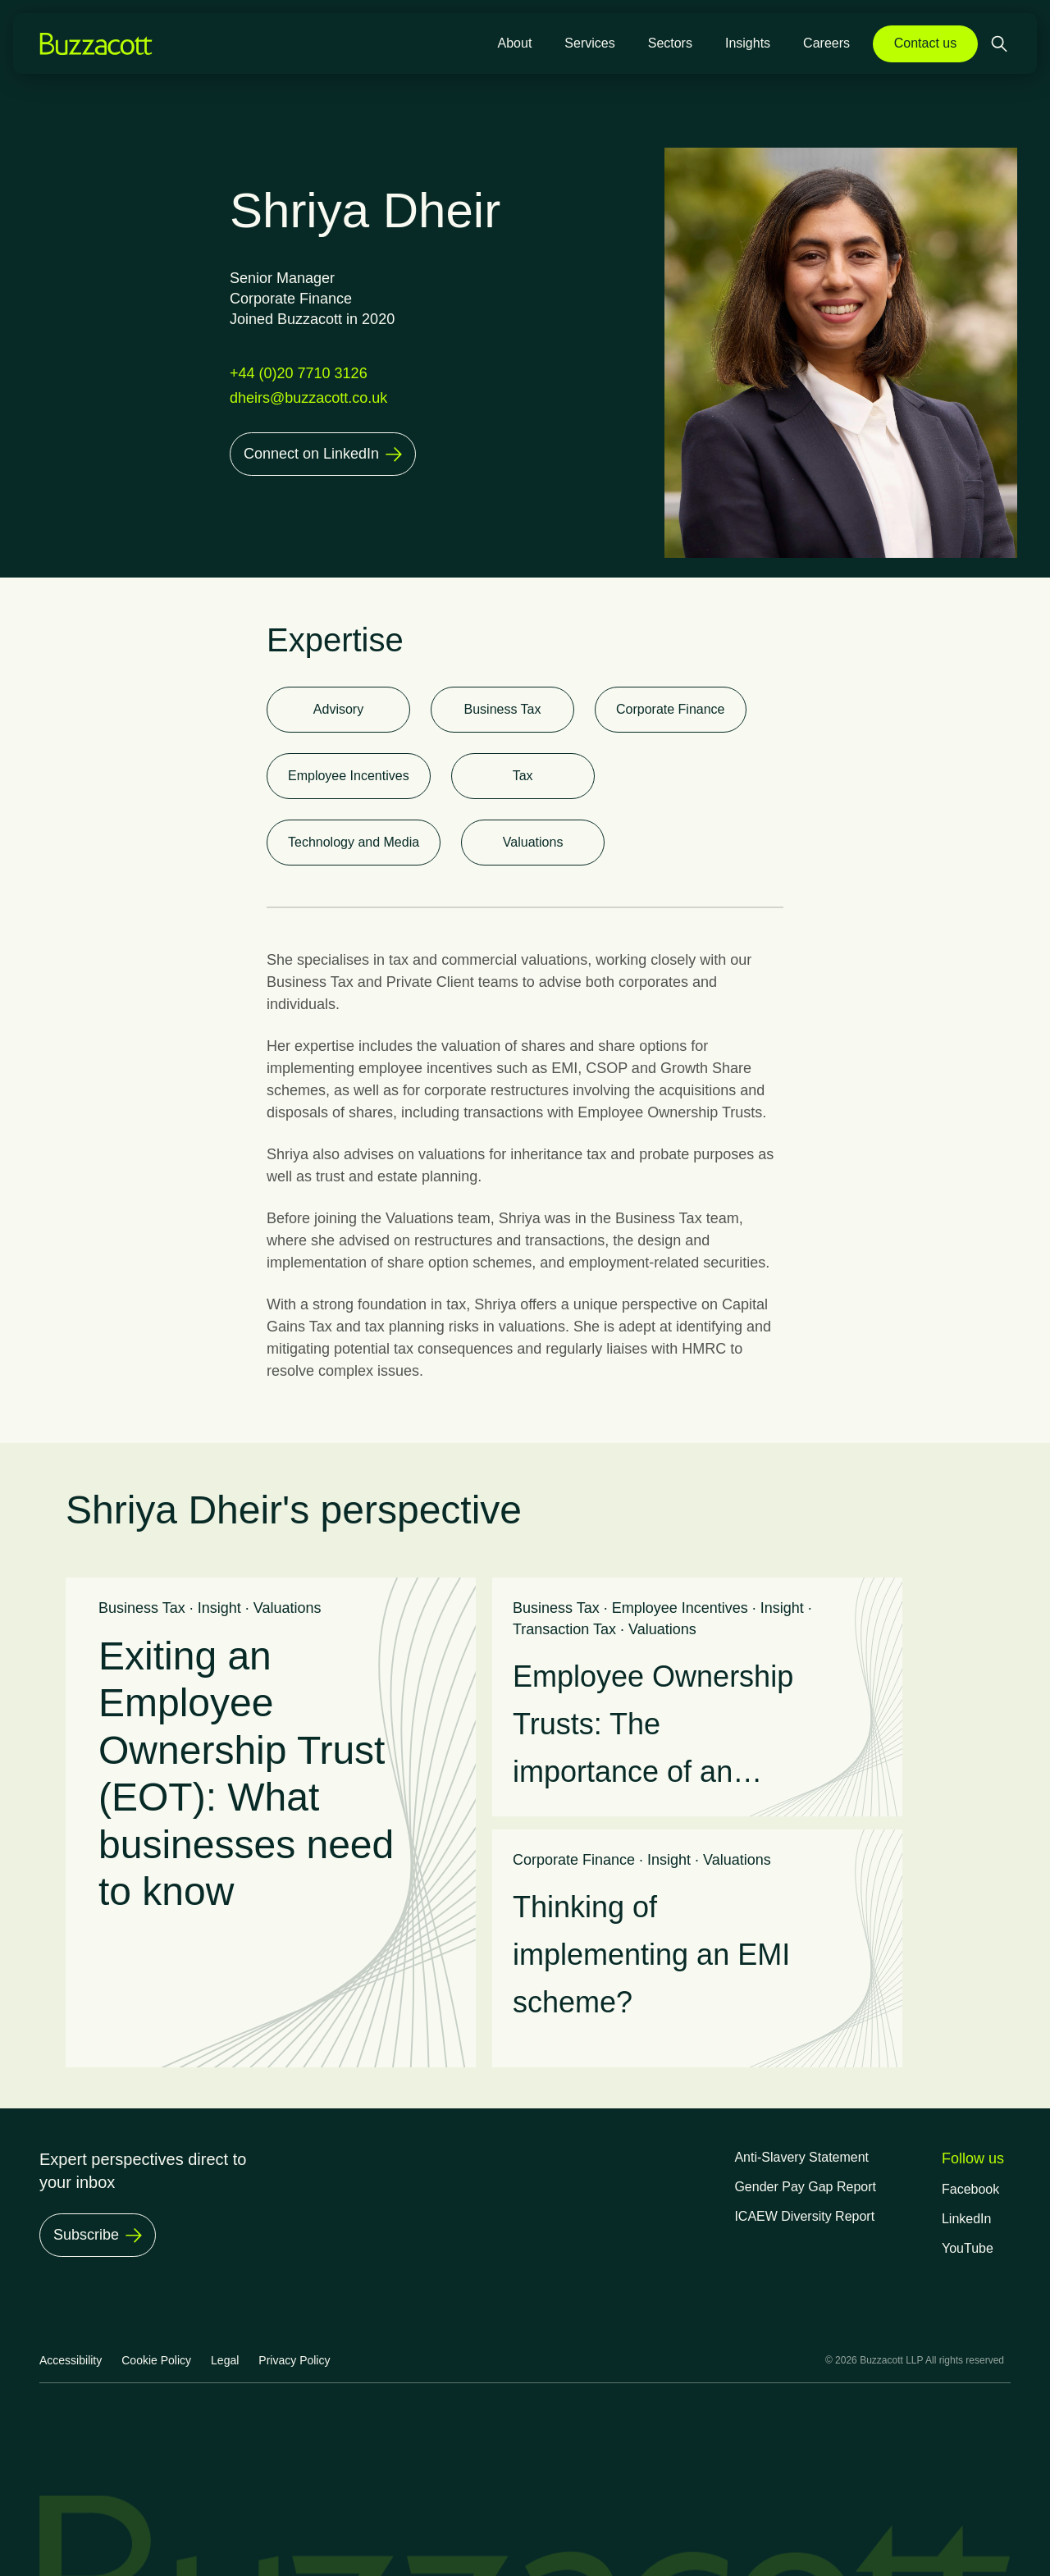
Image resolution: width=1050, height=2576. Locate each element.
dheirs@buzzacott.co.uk (308, 398)
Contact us (925, 43)
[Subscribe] (97, 2235)
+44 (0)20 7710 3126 (299, 373)
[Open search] (1001, 44)
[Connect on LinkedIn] (323, 454)
